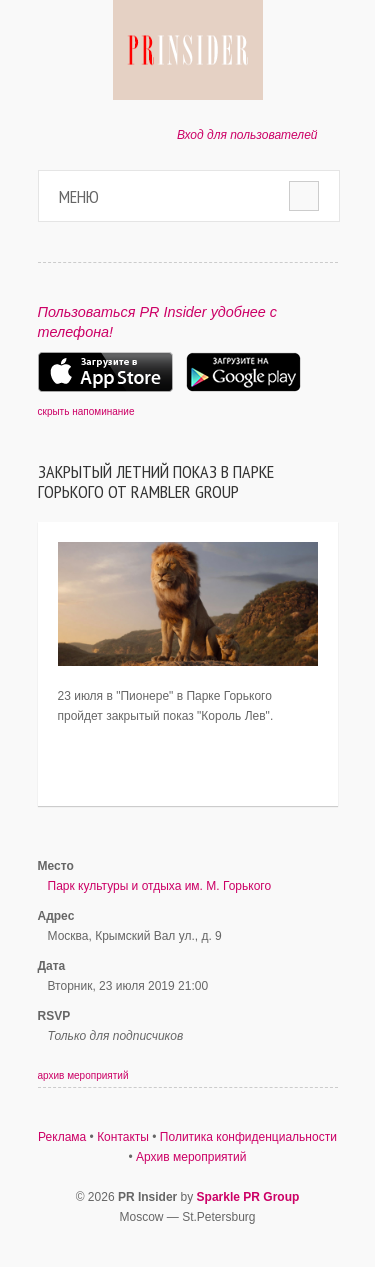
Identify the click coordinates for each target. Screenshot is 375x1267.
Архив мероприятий (191, 1157)
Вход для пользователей (247, 135)
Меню (79, 196)
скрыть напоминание (86, 411)
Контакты (123, 1137)
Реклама (62, 1137)
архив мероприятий (83, 1075)
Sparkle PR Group (248, 1197)
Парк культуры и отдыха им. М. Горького (160, 886)
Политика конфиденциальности (248, 1137)
